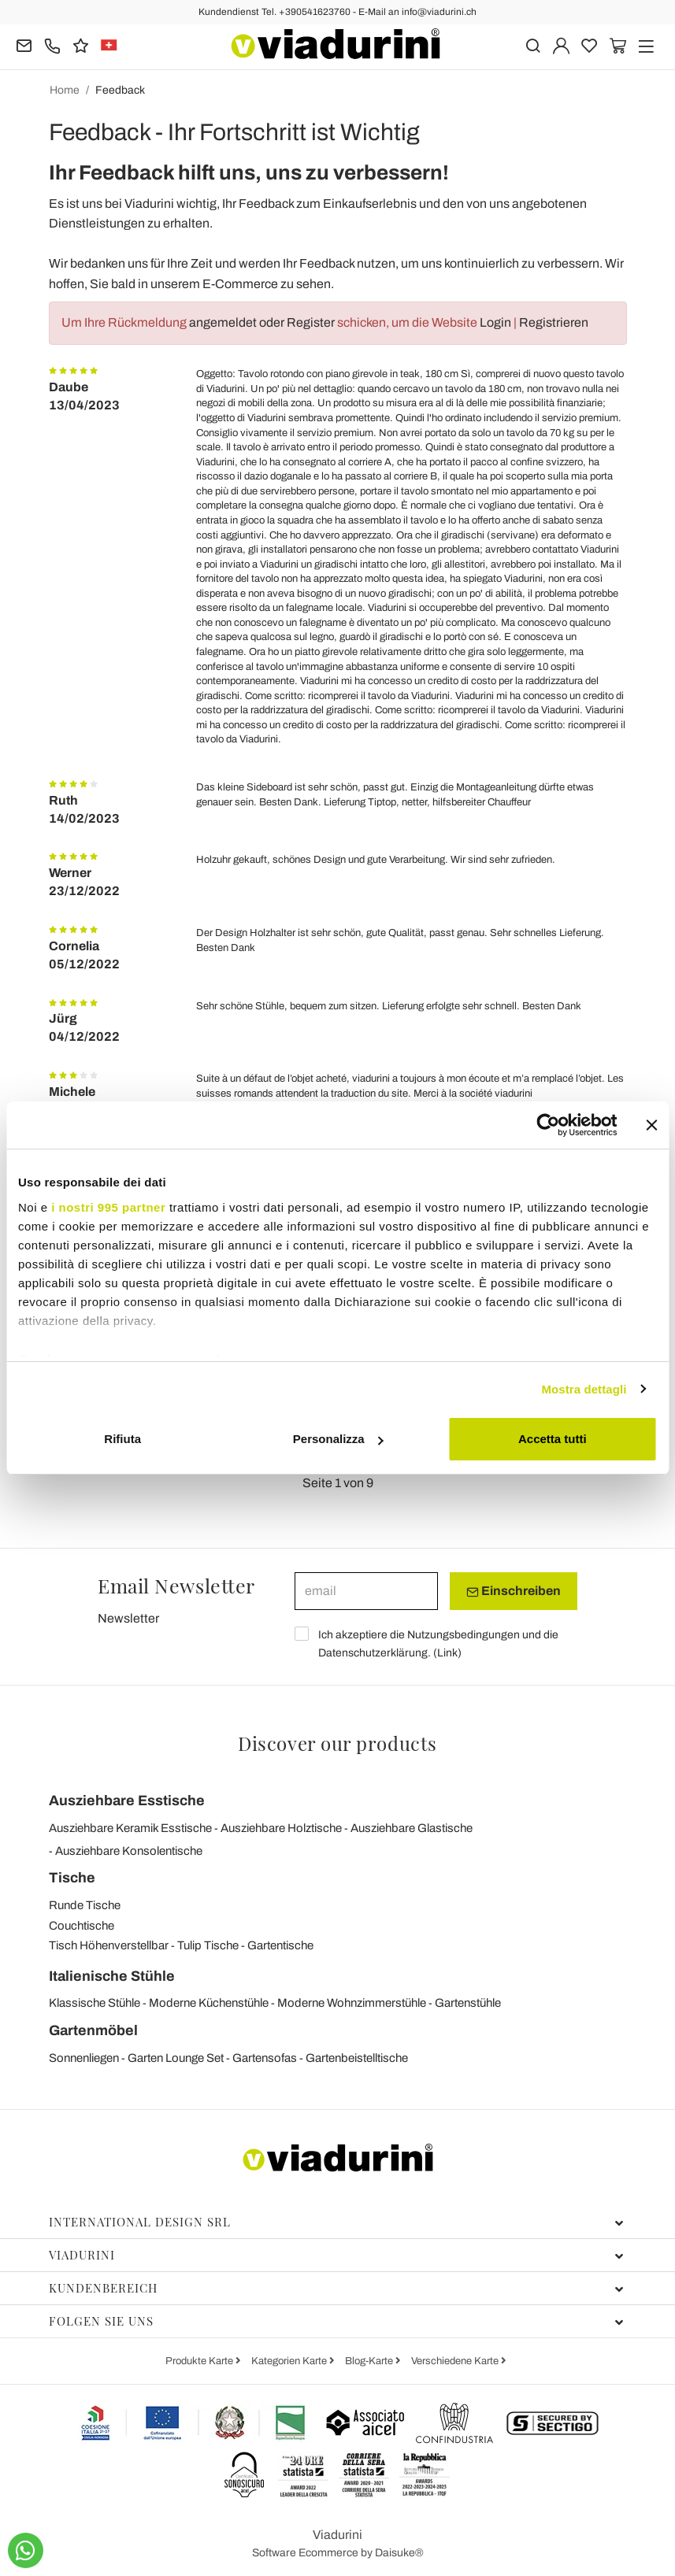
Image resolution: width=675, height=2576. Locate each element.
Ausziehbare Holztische (281, 1828)
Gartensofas (264, 2058)
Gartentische (280, 1945)
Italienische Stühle (112, 1976)
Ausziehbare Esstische (127, 1800)
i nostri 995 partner (108, 1207)
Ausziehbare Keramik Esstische (130, 1828)
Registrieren (553, 322)
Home (65, 90)
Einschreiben (513, 1591)
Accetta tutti (552, 1438)
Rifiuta (122, 1438)
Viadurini (336, 2255)
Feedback (120, 90)
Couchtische (81, 1925)
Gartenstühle (468, 2003)
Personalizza (338, 1438)
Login (495, 322)
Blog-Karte (370, 2361)
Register (311, 322)
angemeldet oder (238, 322)
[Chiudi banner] (651, 1125)
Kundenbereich (336, 2288)
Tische (72, 1878)
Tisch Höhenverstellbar (109, 1945)
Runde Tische (85, 1905)
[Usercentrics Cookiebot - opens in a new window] (548, 1125)
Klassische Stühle (94, 2003)
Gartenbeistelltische (357, 2058)
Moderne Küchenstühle (209, 2003)
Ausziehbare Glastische (411, 1828)
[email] (366, 1591)
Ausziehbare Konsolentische (128, 1851)
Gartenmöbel (93, 2030)
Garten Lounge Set (176, 2058)
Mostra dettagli (583, 1389)
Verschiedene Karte (456, 2361)
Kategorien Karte (290, 2361)
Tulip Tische (208, 1945)
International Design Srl (336, 2222)
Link (447, 1653)
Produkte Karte (200, 2361)
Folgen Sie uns (336, 2321)
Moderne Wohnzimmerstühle (351, 2003)
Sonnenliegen (84, 2058)
